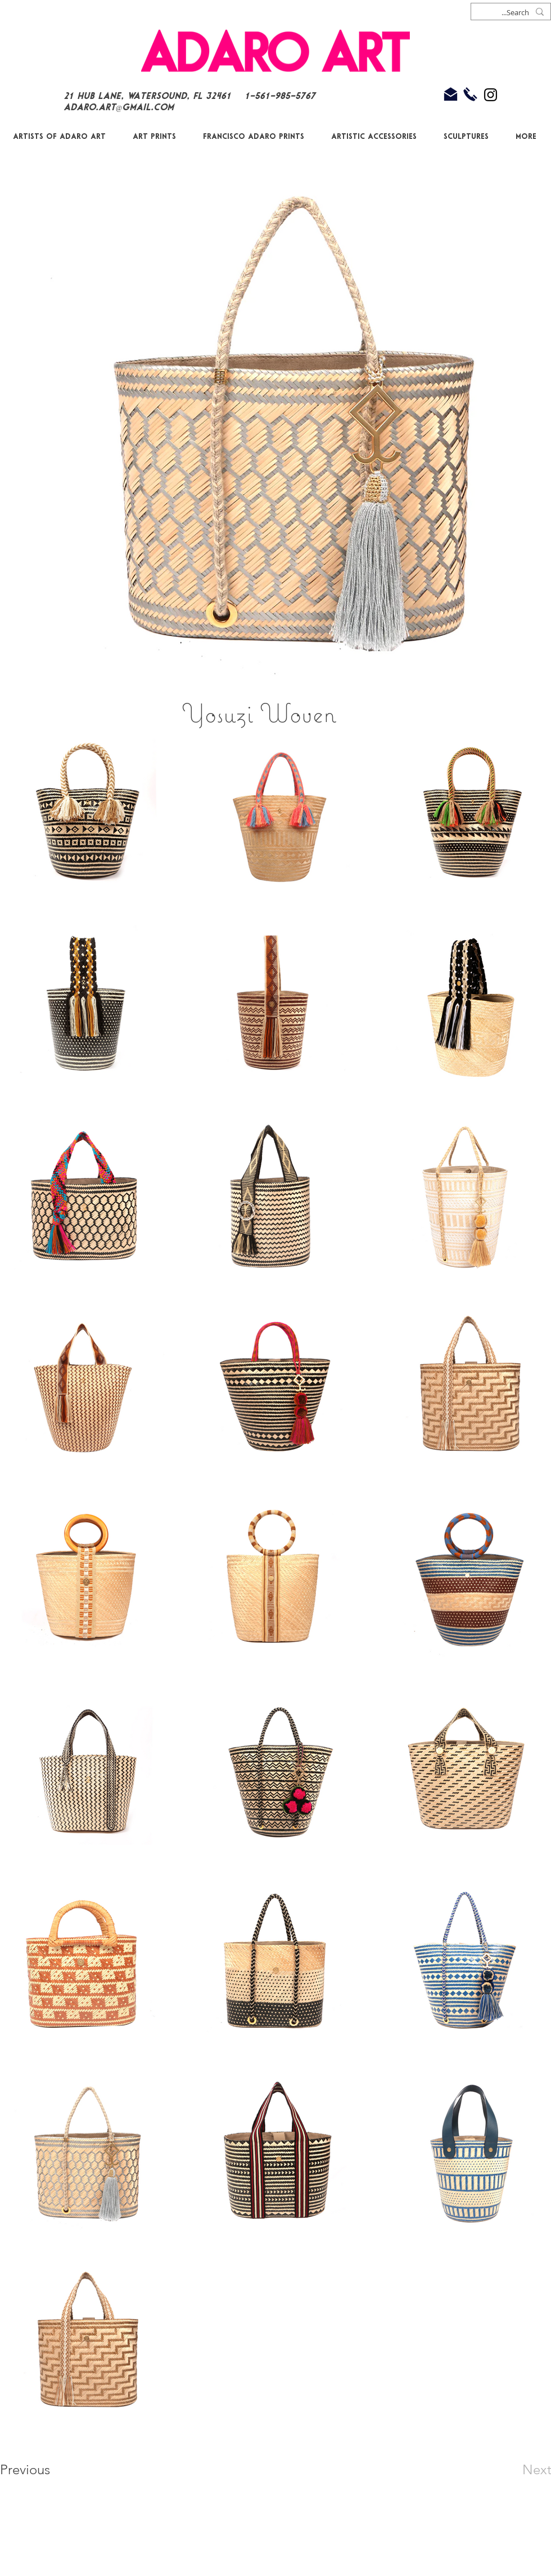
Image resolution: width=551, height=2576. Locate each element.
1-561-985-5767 (282, 96)
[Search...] (512, 12)
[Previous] (40, 2469)
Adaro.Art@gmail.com (119, 107)
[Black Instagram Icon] (490, 94)
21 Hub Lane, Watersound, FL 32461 (147, 96)
